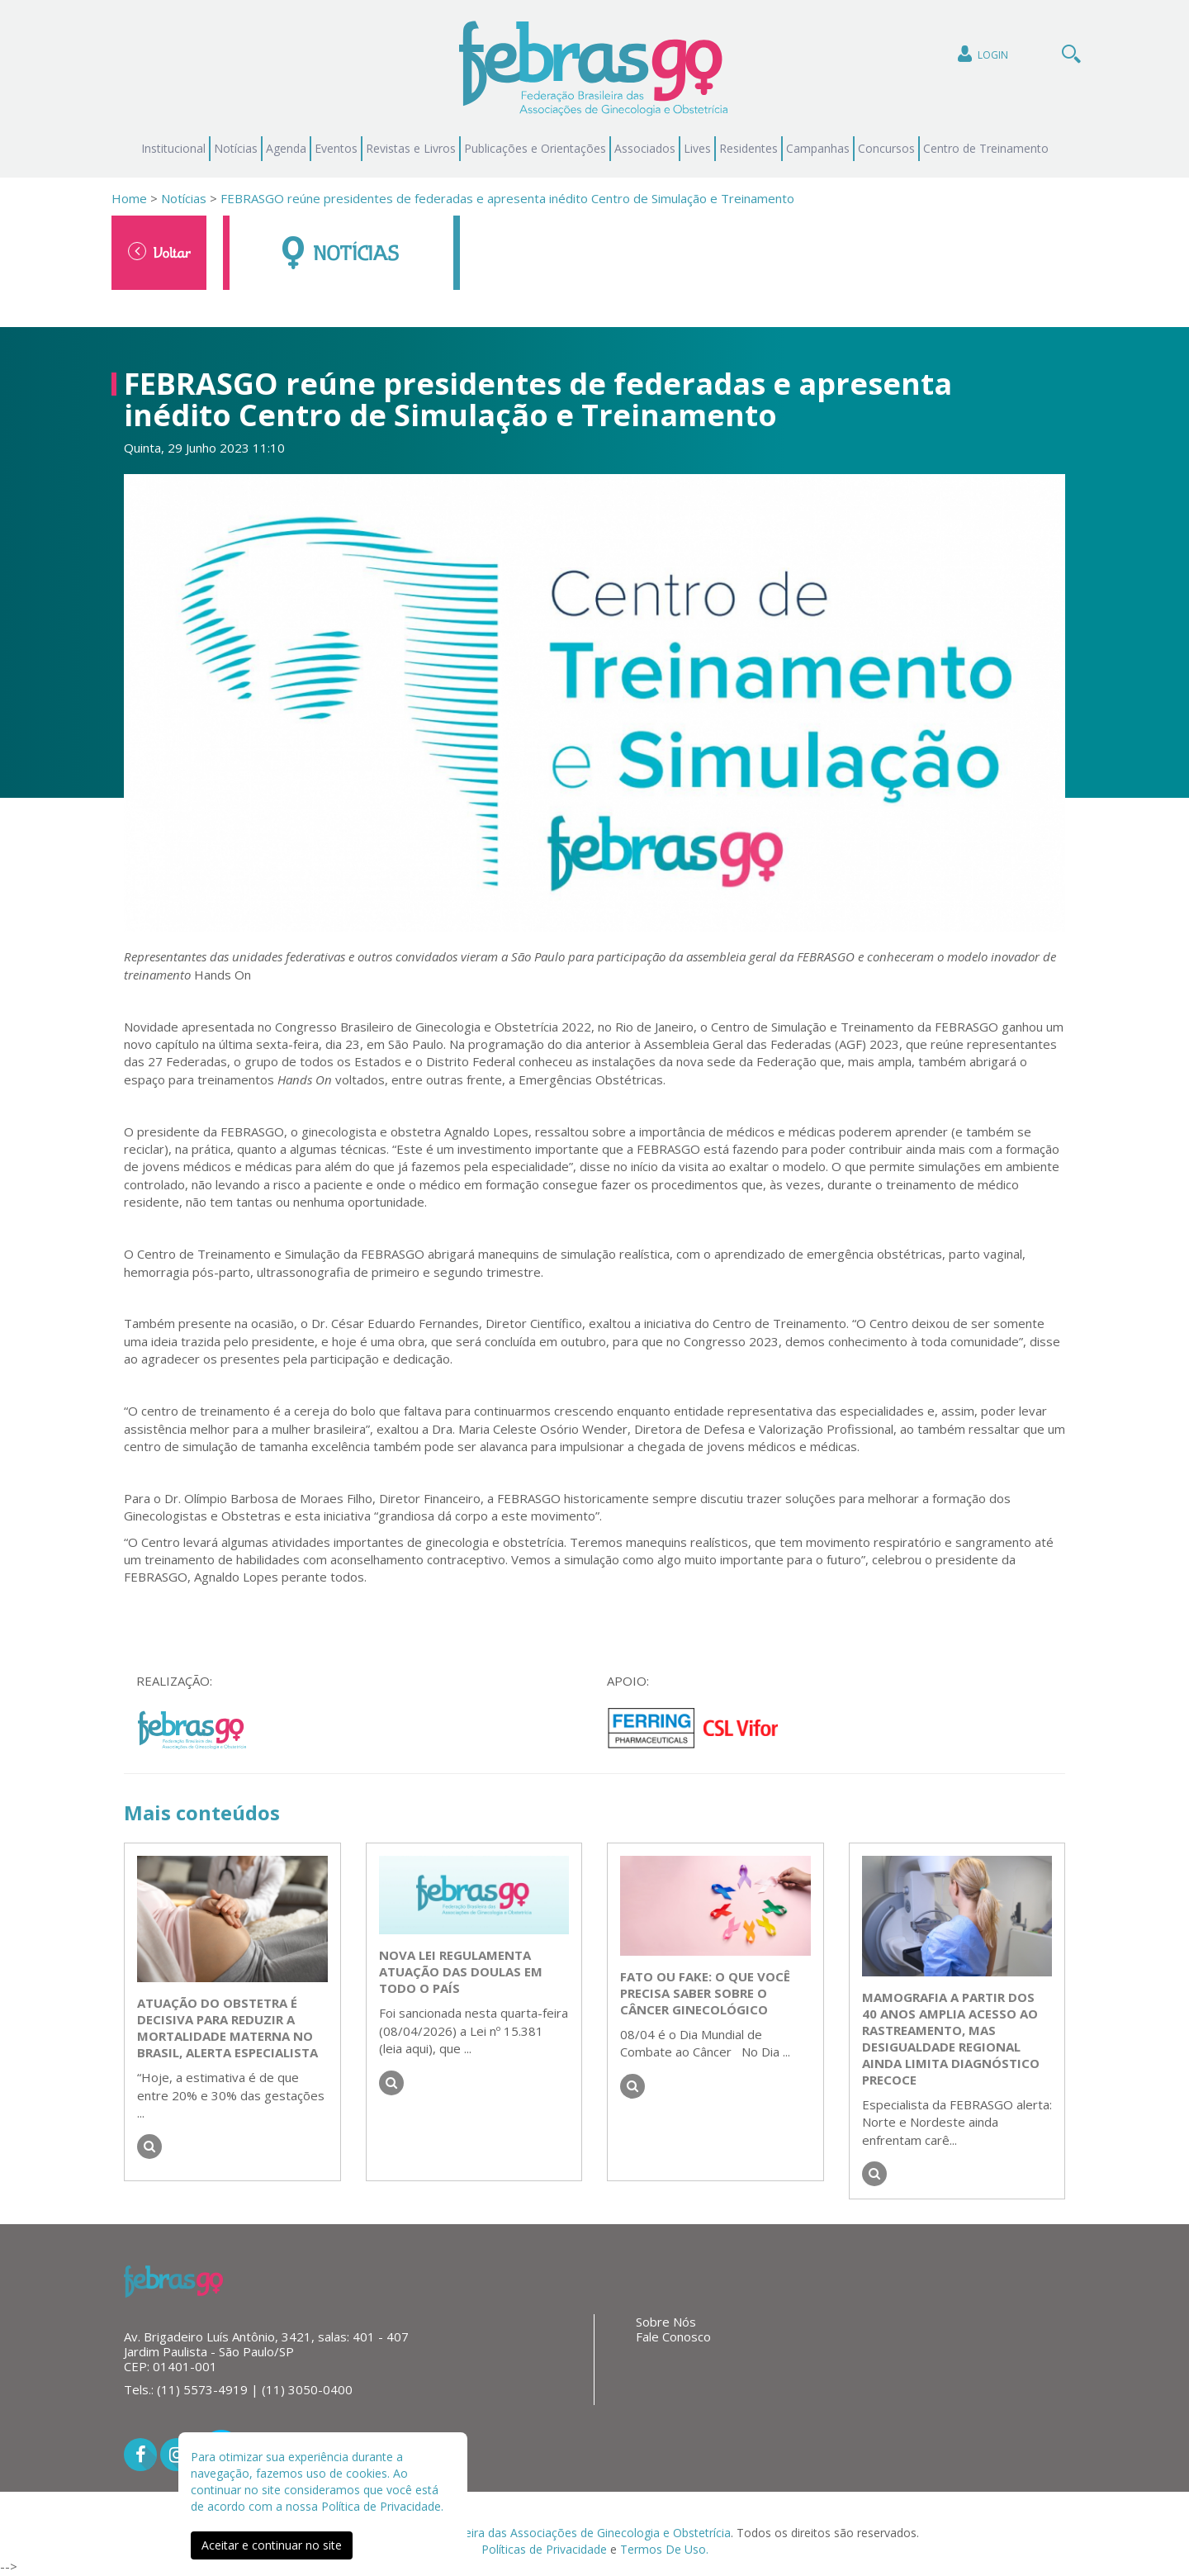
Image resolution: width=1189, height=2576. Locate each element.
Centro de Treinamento (986, 148)
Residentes (748, 148)
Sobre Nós (666, 2321)
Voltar (159, 252)
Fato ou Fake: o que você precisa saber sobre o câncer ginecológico (705, 1993)
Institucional (173, 148)
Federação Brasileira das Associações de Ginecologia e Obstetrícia (553, 2532)
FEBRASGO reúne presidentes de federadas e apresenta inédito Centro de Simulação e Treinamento (507, 198)
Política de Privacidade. (382, 2506)
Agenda (286, 148)
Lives (697, 148)
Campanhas (818, 148)
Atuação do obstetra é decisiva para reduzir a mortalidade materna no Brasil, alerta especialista (227, 2028)
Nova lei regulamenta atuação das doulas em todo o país (460, 1971)
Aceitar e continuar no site (271, 2545)
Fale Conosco (673, 2336)
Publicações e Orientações (535, 148)
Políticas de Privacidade (544, 2549)
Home (129, 198)
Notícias (236, 148)
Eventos (336, 148)
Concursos (886, 148)
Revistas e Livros (411, 148)
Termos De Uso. (664, 2549)
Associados (644, 148)
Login (981, 54)
